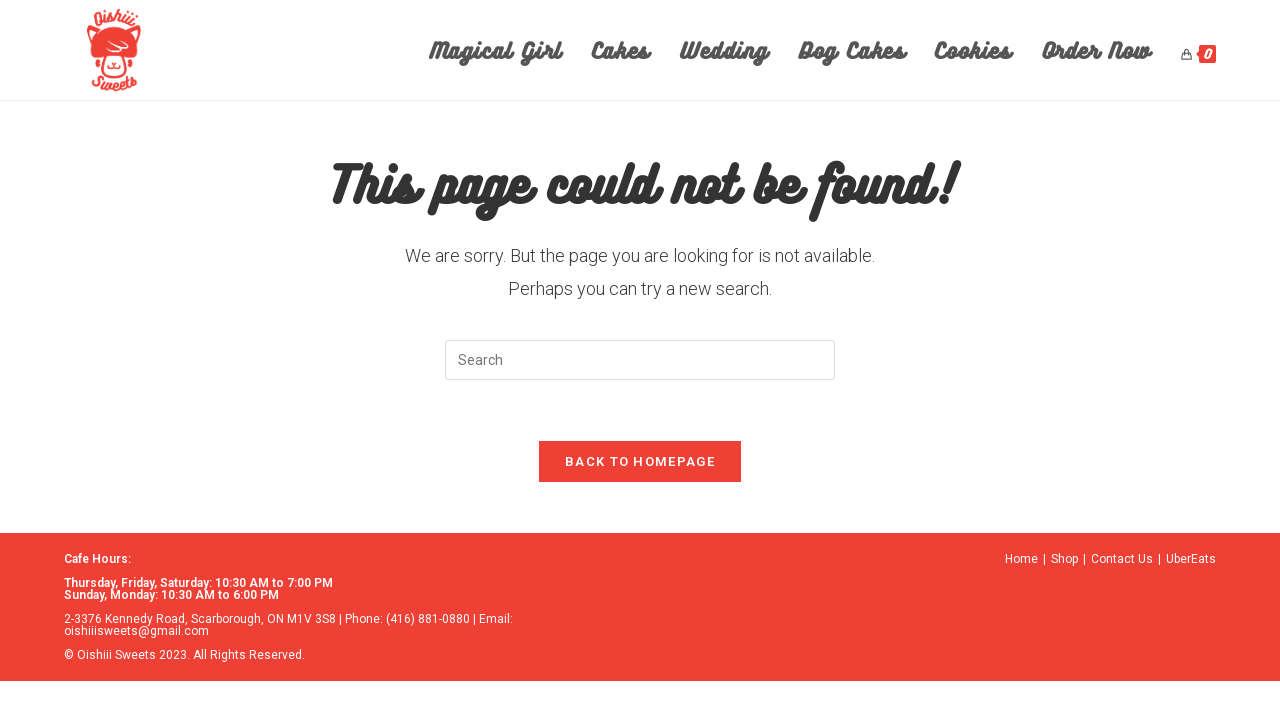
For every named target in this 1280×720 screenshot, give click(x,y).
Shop (1064, 559)
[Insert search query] (640, 360)
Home (1021, 559)
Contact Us (1122, 559)
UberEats (1191, 559)
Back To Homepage (640, 461)
